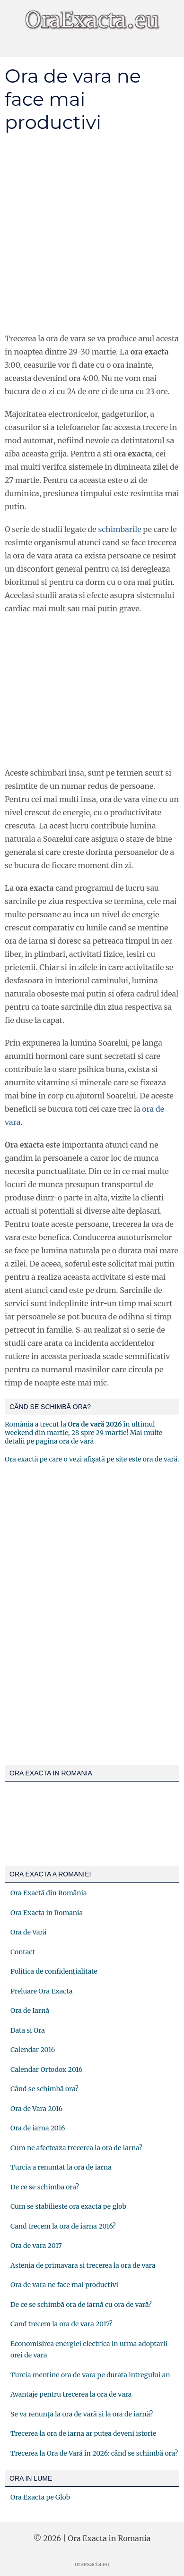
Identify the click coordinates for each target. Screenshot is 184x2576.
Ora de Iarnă (29, 2010)
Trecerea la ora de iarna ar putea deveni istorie (83, 2433)
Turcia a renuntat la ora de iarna (61, 2167)
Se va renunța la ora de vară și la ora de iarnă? (81, 2414)
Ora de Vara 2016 (36, 2108)
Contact (22, 1952)
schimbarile (119, 529)
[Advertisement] (92, 233)
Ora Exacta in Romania (46, 1913)
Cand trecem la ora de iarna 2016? (63, 2226)
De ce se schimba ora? (44, 2187)
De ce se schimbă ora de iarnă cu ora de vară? (81, 2304)
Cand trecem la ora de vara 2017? (61, 2324)
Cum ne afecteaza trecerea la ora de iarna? (76, 2148)
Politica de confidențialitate (53, 1971)
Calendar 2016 (32, 2049)
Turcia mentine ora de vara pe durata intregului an (90, 2375)
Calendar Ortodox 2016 (46, 2069)
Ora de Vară (28, 1932)
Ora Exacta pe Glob (40, 2497)
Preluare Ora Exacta (41, 1991)
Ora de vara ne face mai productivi (64, 2284)
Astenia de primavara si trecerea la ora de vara (82, 2265)
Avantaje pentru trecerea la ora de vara (70, 2394)
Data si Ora (27, 2030)
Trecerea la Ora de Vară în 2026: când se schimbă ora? (94, 2453)
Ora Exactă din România (48, 1893)
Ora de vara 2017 (36, 2245)
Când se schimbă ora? (44, 2089)
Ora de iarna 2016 (37, 2128)
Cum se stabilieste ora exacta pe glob (68, 2206)
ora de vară (76, 1441)
